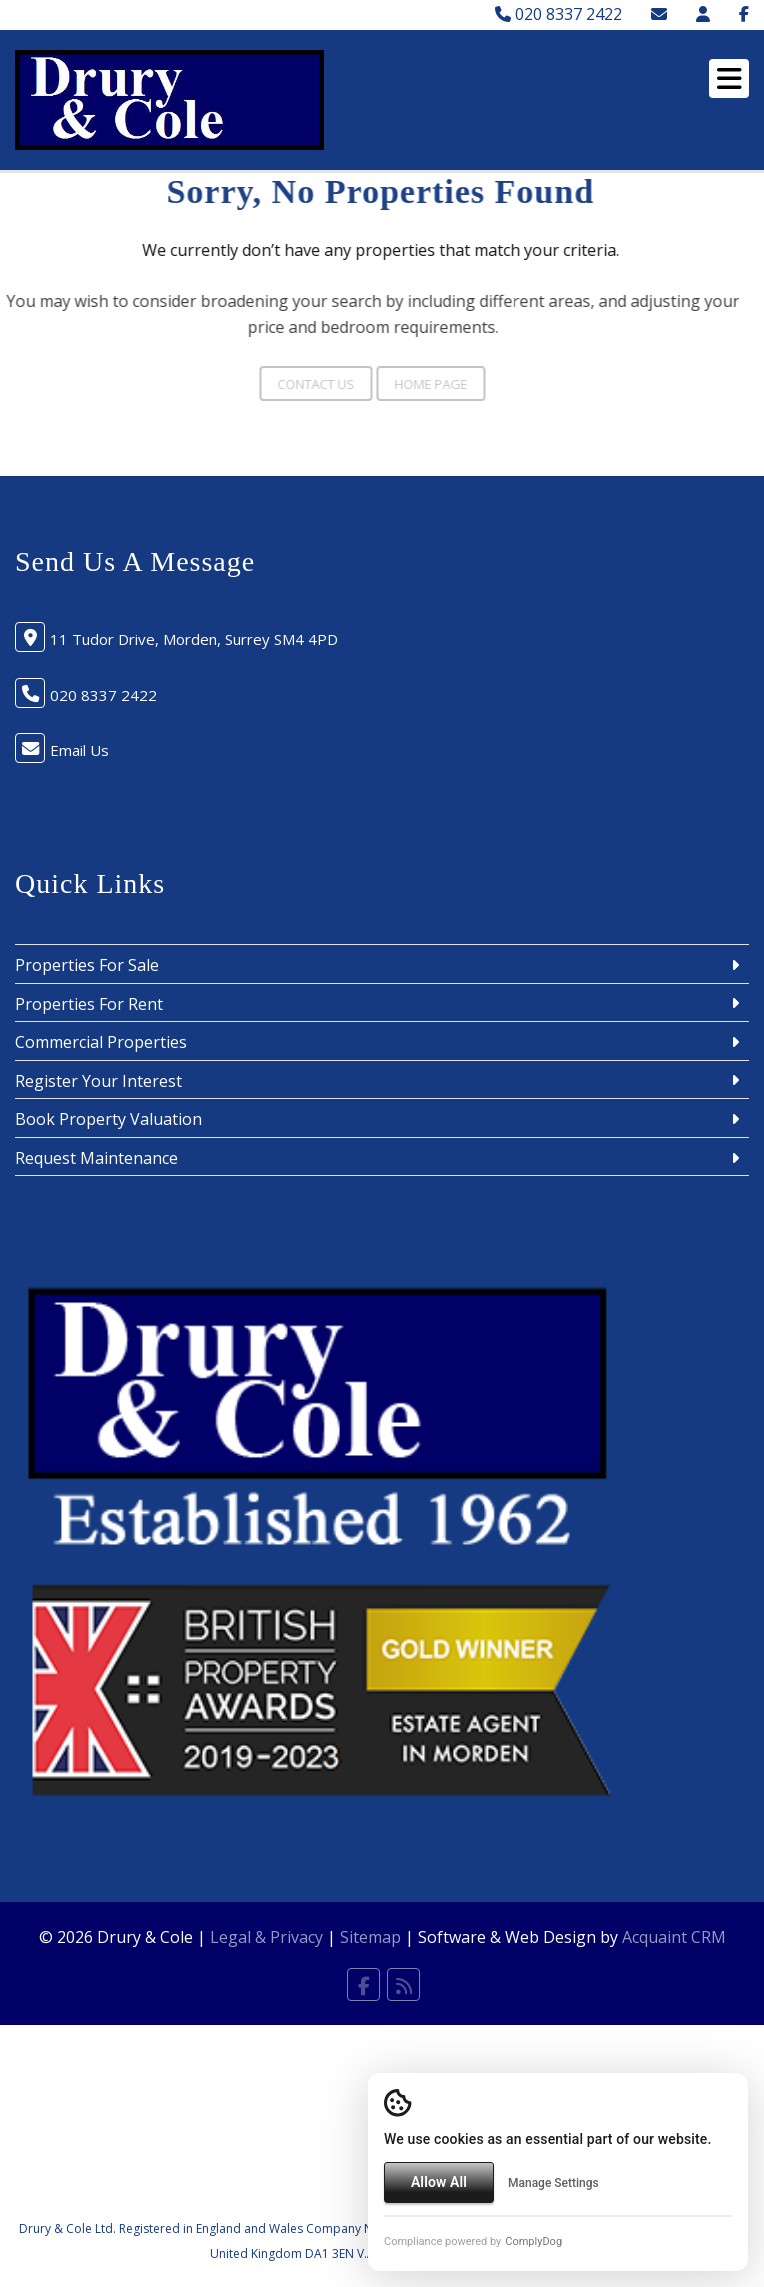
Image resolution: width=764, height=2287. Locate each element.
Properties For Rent (89, 1004)
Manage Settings (553, 2183)
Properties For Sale (87, 965)
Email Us (79, 750)
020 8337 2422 (558, 14)
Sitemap (370, 1937)
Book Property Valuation (108, 1119)
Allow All (439, 2182)
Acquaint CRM (674, 1937)
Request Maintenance (96, 1158)
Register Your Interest (98, 1081)
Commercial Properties (101, 1042)
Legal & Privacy (266, 1937)
